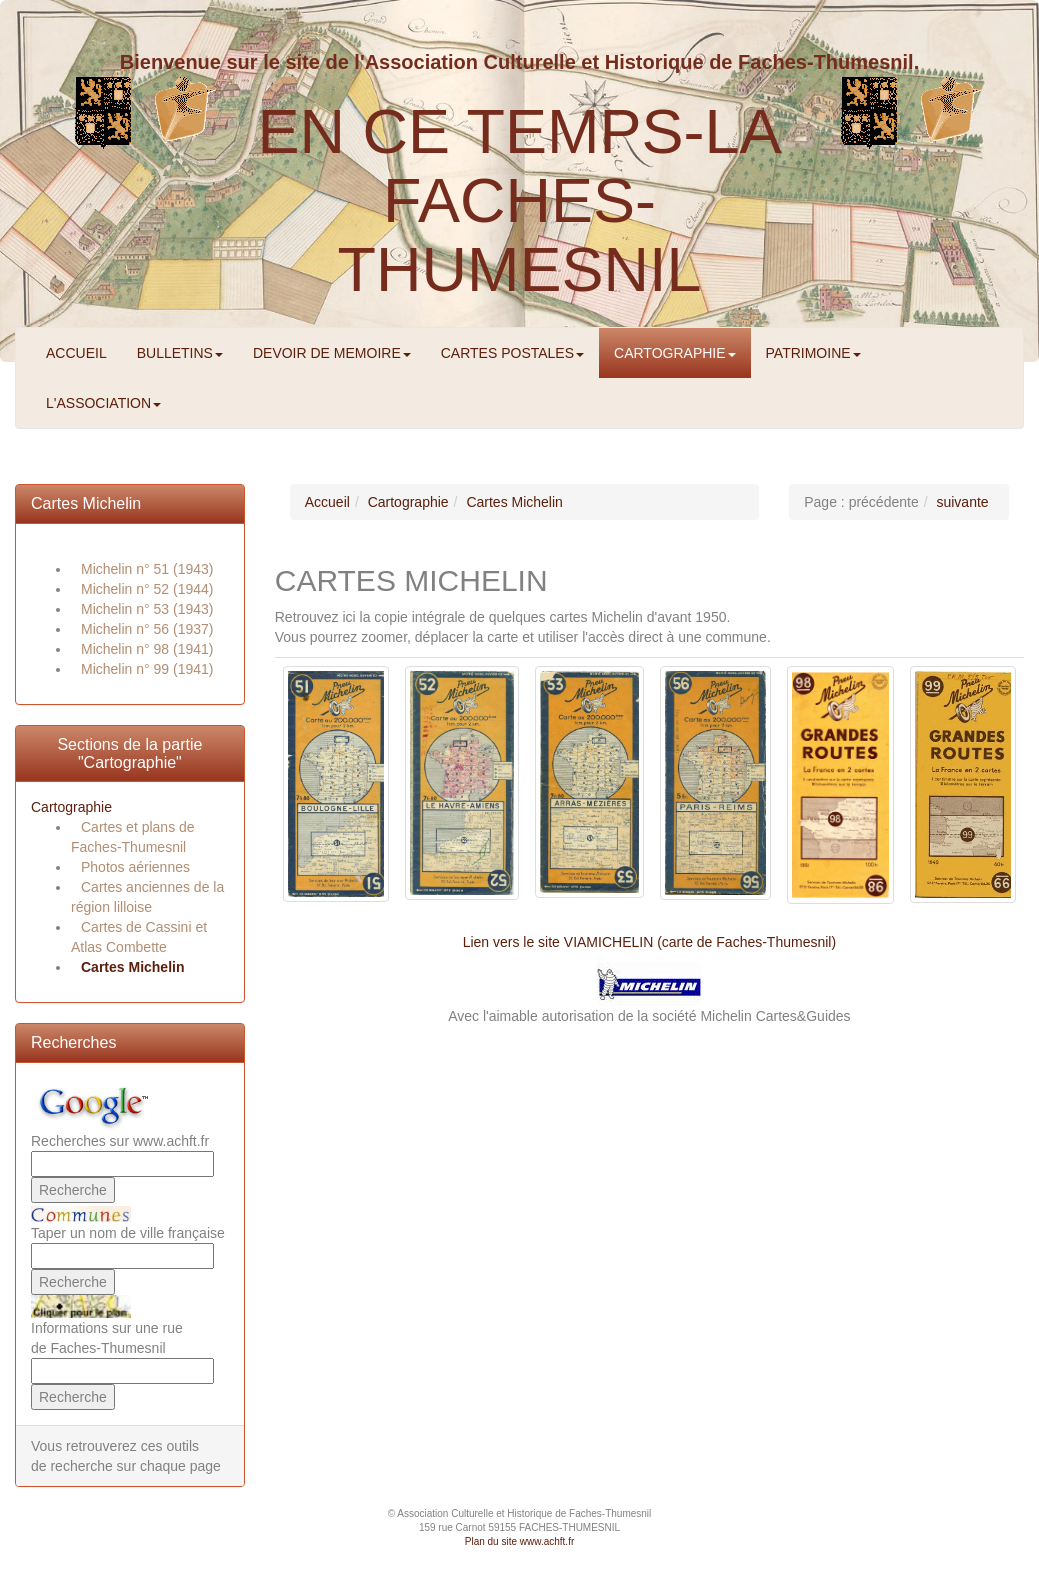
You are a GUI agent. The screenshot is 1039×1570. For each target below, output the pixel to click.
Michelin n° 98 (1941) (147, 649)
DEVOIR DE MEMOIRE (332, 353)
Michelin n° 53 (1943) (147, 609)
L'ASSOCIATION (103, 403)
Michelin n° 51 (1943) (147, 569)
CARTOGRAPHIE (675, 353)
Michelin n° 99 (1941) (147, 669)
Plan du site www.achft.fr (520, 1541)
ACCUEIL (76, 353)
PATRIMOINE (813, 353)
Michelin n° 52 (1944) (147, 589)
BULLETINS (180, 353)
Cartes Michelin (86, 503)
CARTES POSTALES (512, 353)
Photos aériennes (135, 867)
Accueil (327, 502)
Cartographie (71, 807)
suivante (962, 502)
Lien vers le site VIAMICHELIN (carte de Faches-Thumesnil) (649, 942)
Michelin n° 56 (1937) (147, 629)
